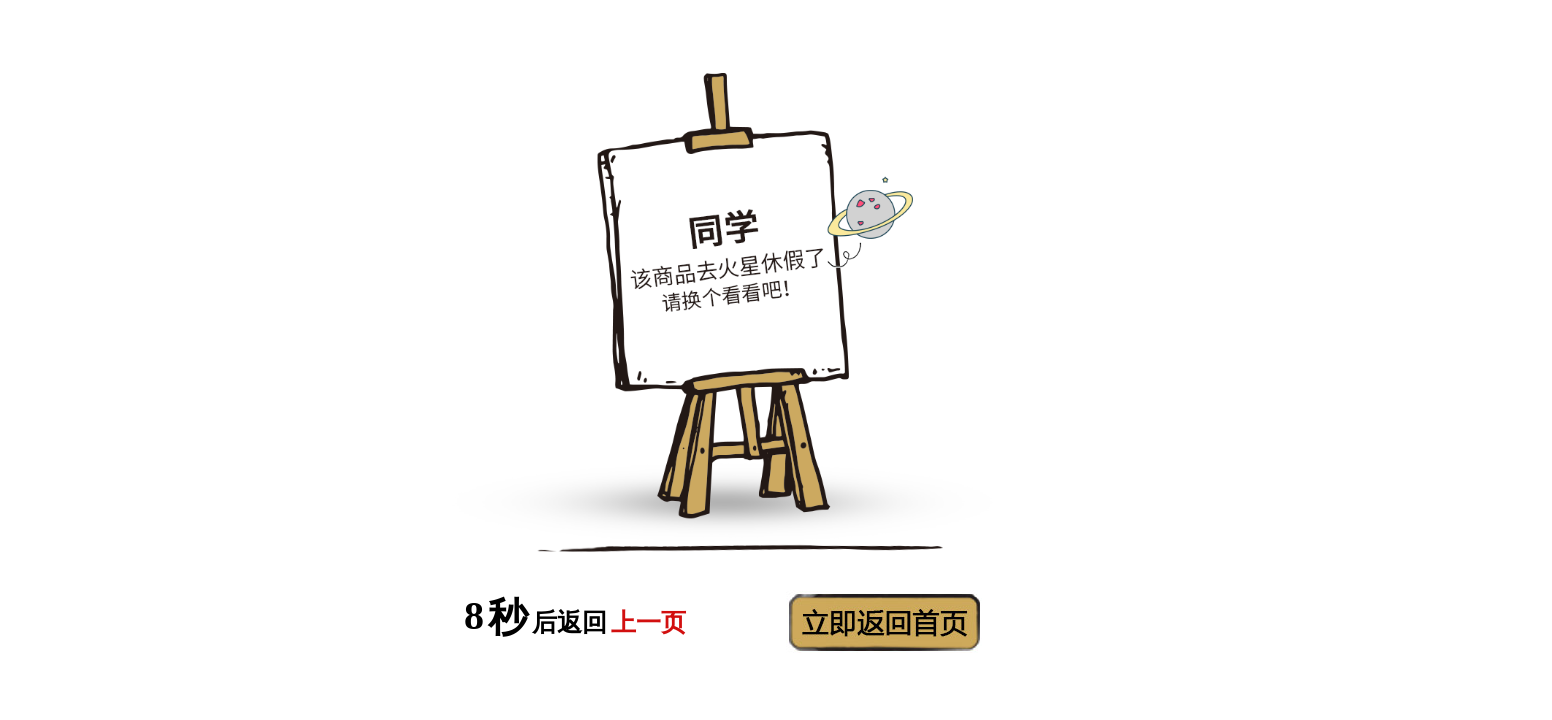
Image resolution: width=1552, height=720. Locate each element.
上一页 (648, 622)
